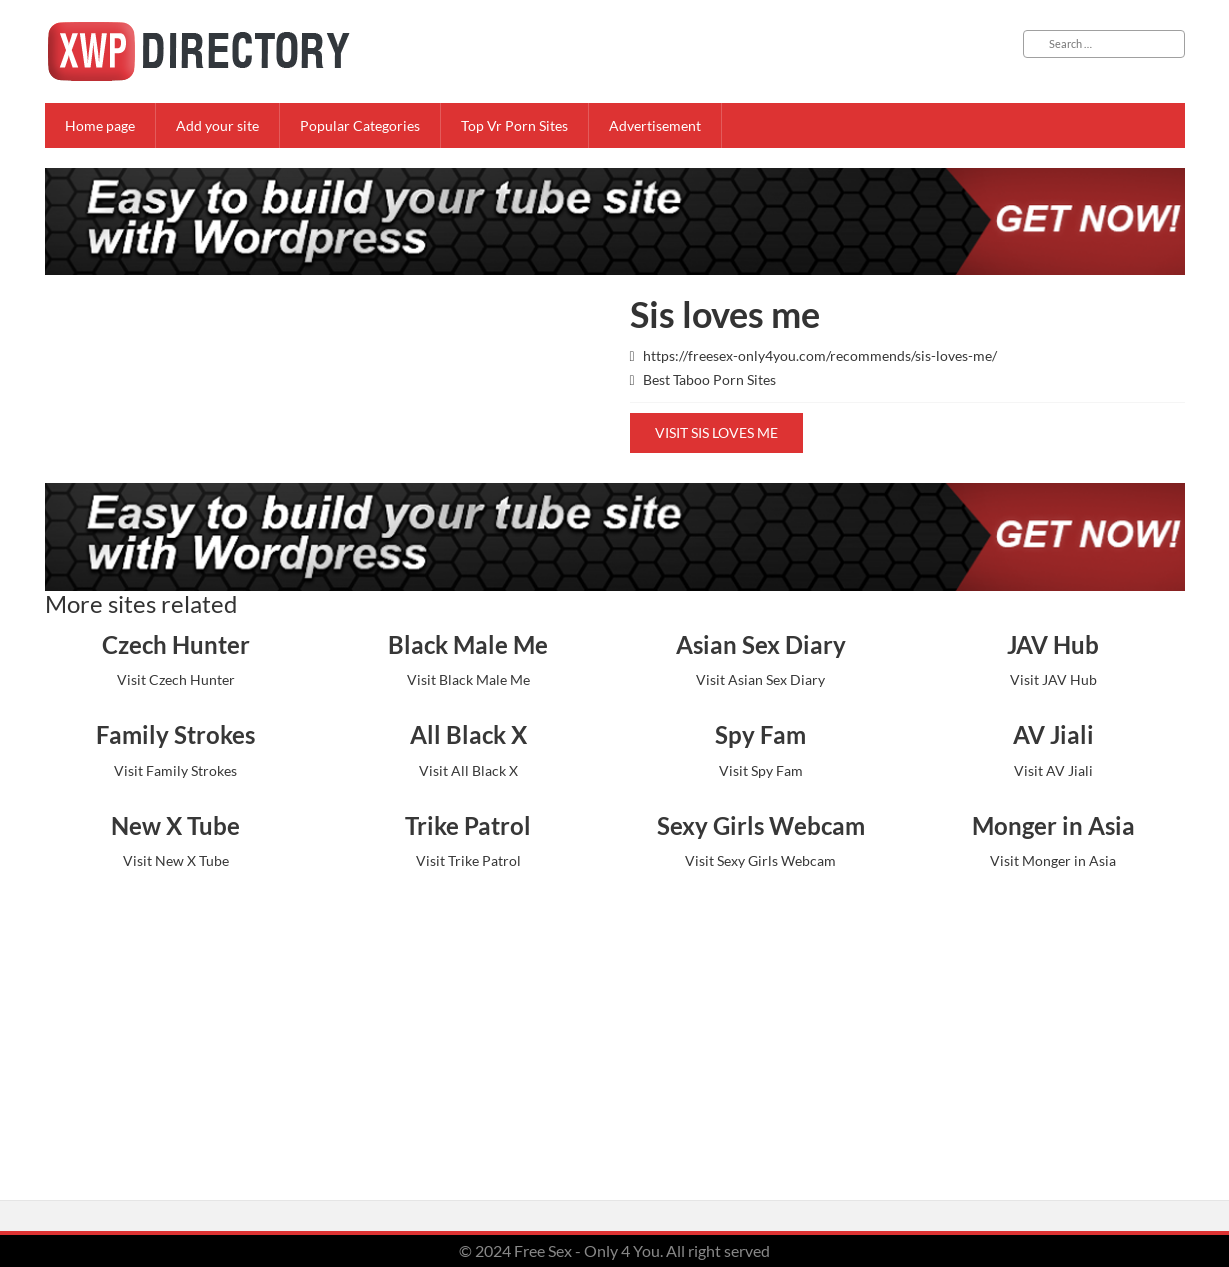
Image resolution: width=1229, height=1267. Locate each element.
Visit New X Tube (176, 860)
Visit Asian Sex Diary (760, 679)
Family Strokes (175, 734)
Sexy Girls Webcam (761, 825)
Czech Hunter (176, 644)
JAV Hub (1053, 644)
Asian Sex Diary (761, 644)
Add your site (217, 125)
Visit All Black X (468, 770)
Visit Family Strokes (175, 770)
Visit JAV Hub (1053, 679)
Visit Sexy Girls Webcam (760, 860)
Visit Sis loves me (716, 432)
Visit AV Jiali (1053, 770)
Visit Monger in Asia (1053, 860)
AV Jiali (1053, 734)
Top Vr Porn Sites (514, 125)
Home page (100, 125)
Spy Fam (760, 734)
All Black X (468, 734)
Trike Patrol (468, 825)
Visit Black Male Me (468, 679)
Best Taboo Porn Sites (709, 379)
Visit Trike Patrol (468, 860)
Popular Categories (360, 125)
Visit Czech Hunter (176, 679)
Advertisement (655, 125)
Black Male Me (468, 644)
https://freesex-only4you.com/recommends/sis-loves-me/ (820, 355)
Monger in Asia (1053, 825)
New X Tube (175, 825)
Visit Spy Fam (761, 770)
